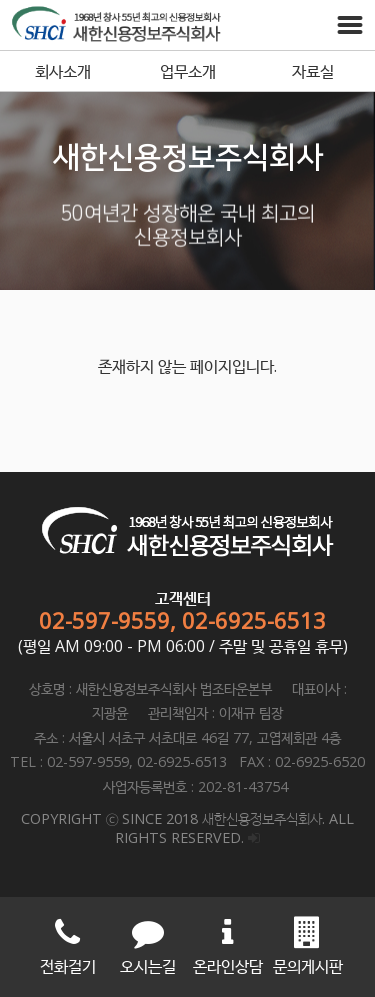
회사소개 (63, 71)
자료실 (313, 71)
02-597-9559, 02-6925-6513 (182, 620)
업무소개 (188, 71)
